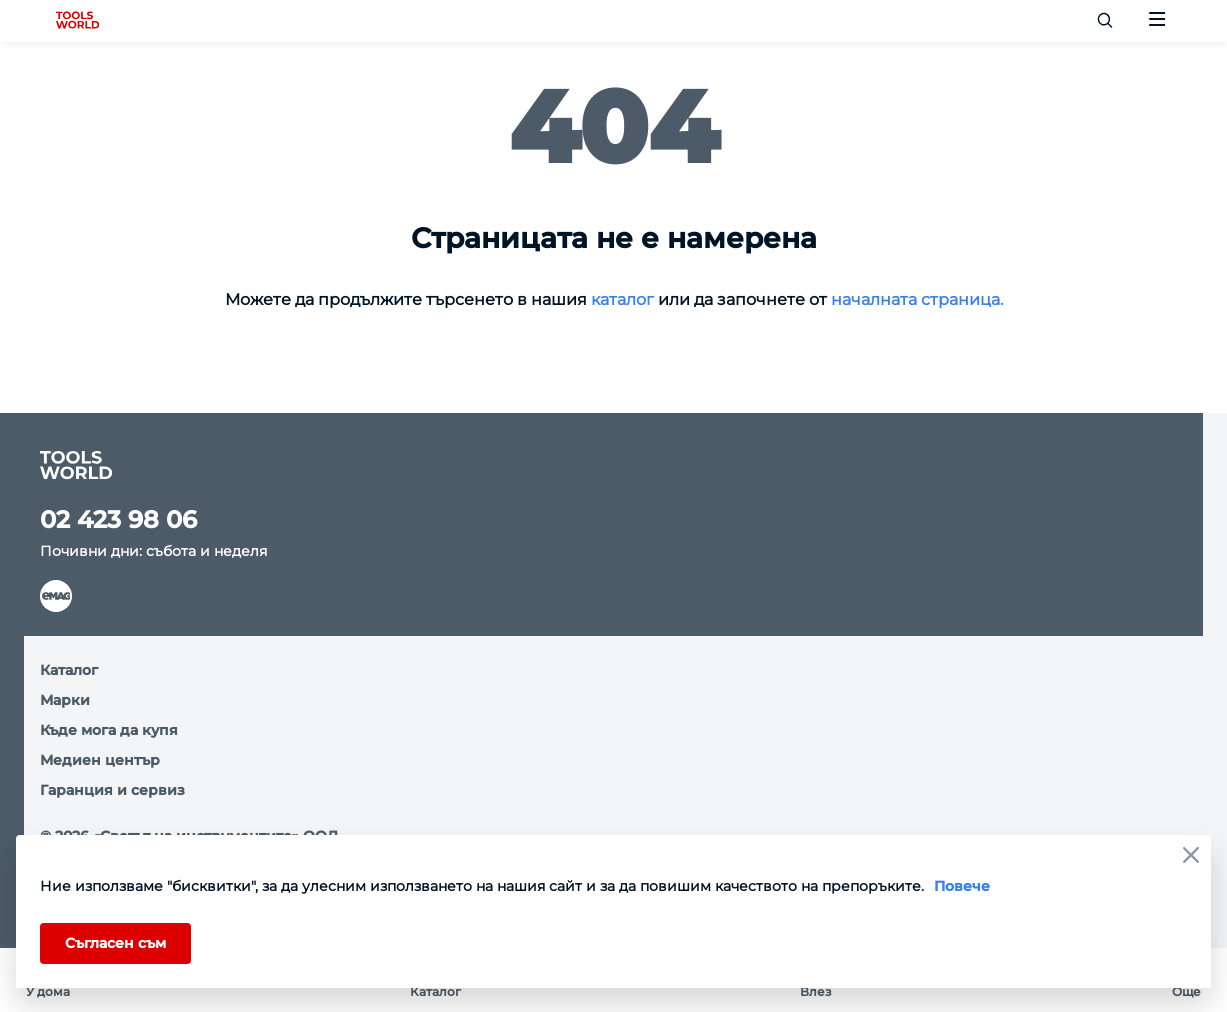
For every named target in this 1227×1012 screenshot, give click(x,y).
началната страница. (917, 299)
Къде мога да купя (109, 730)
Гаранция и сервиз (112, 790)
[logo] (77, 21)
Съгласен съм (115, 943)
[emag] (56, 596)
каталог (620, 299)
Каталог (69, 670)
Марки (65, 700)
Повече (962, 886)
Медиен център (100, 760)
